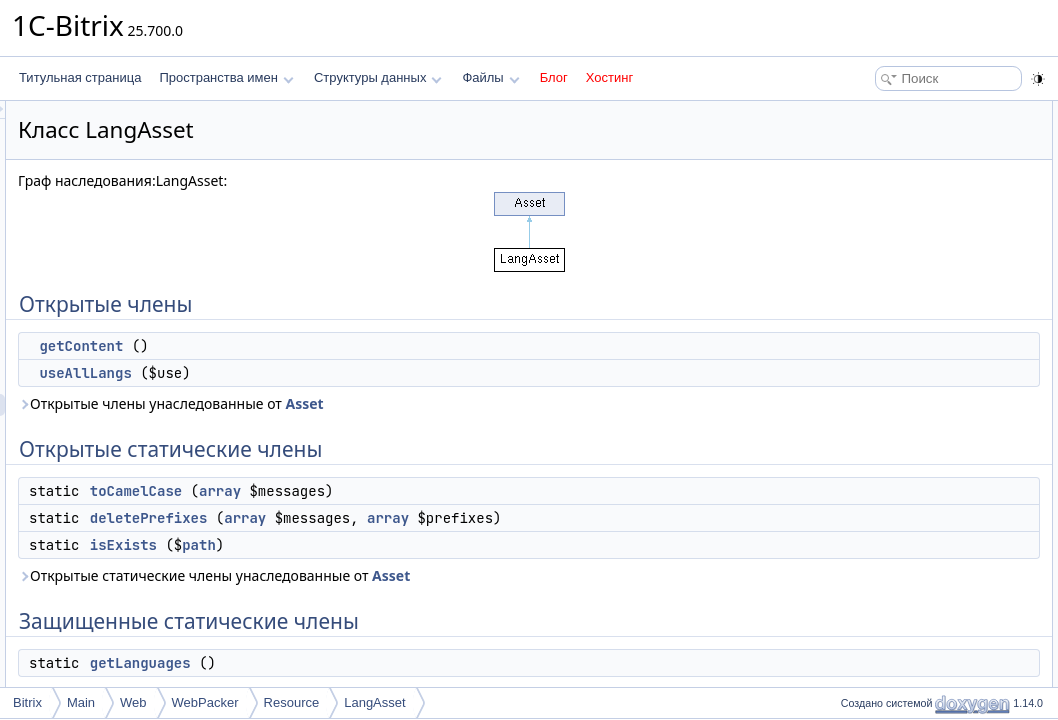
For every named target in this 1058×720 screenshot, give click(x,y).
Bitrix (27, 702)
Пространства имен (226, 77)
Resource (292, 702)
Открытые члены (882, 112)
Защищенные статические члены (927, 266)
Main (81, 702)
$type (865, 332)
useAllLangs (335, 373)
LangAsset (374, 702)
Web (133, 702)
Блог (554, 77)
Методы (857, 420)
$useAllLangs (887, 354)
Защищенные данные (895, 310)
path (449, 545)
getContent (331, 346)
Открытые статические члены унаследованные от (464, 575)
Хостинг (609, 77)
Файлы (490, 77)
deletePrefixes (399, 518)
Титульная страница (80, 77)
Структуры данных (378, 77)
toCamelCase (386, 491)
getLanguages (390, 663)
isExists (373, 545)
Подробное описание (894, 398)
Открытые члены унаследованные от (421, 403)
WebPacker (205, 702)
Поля (849, 574)
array (470, 491)
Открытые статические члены (918, 178)
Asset (554, 403)
